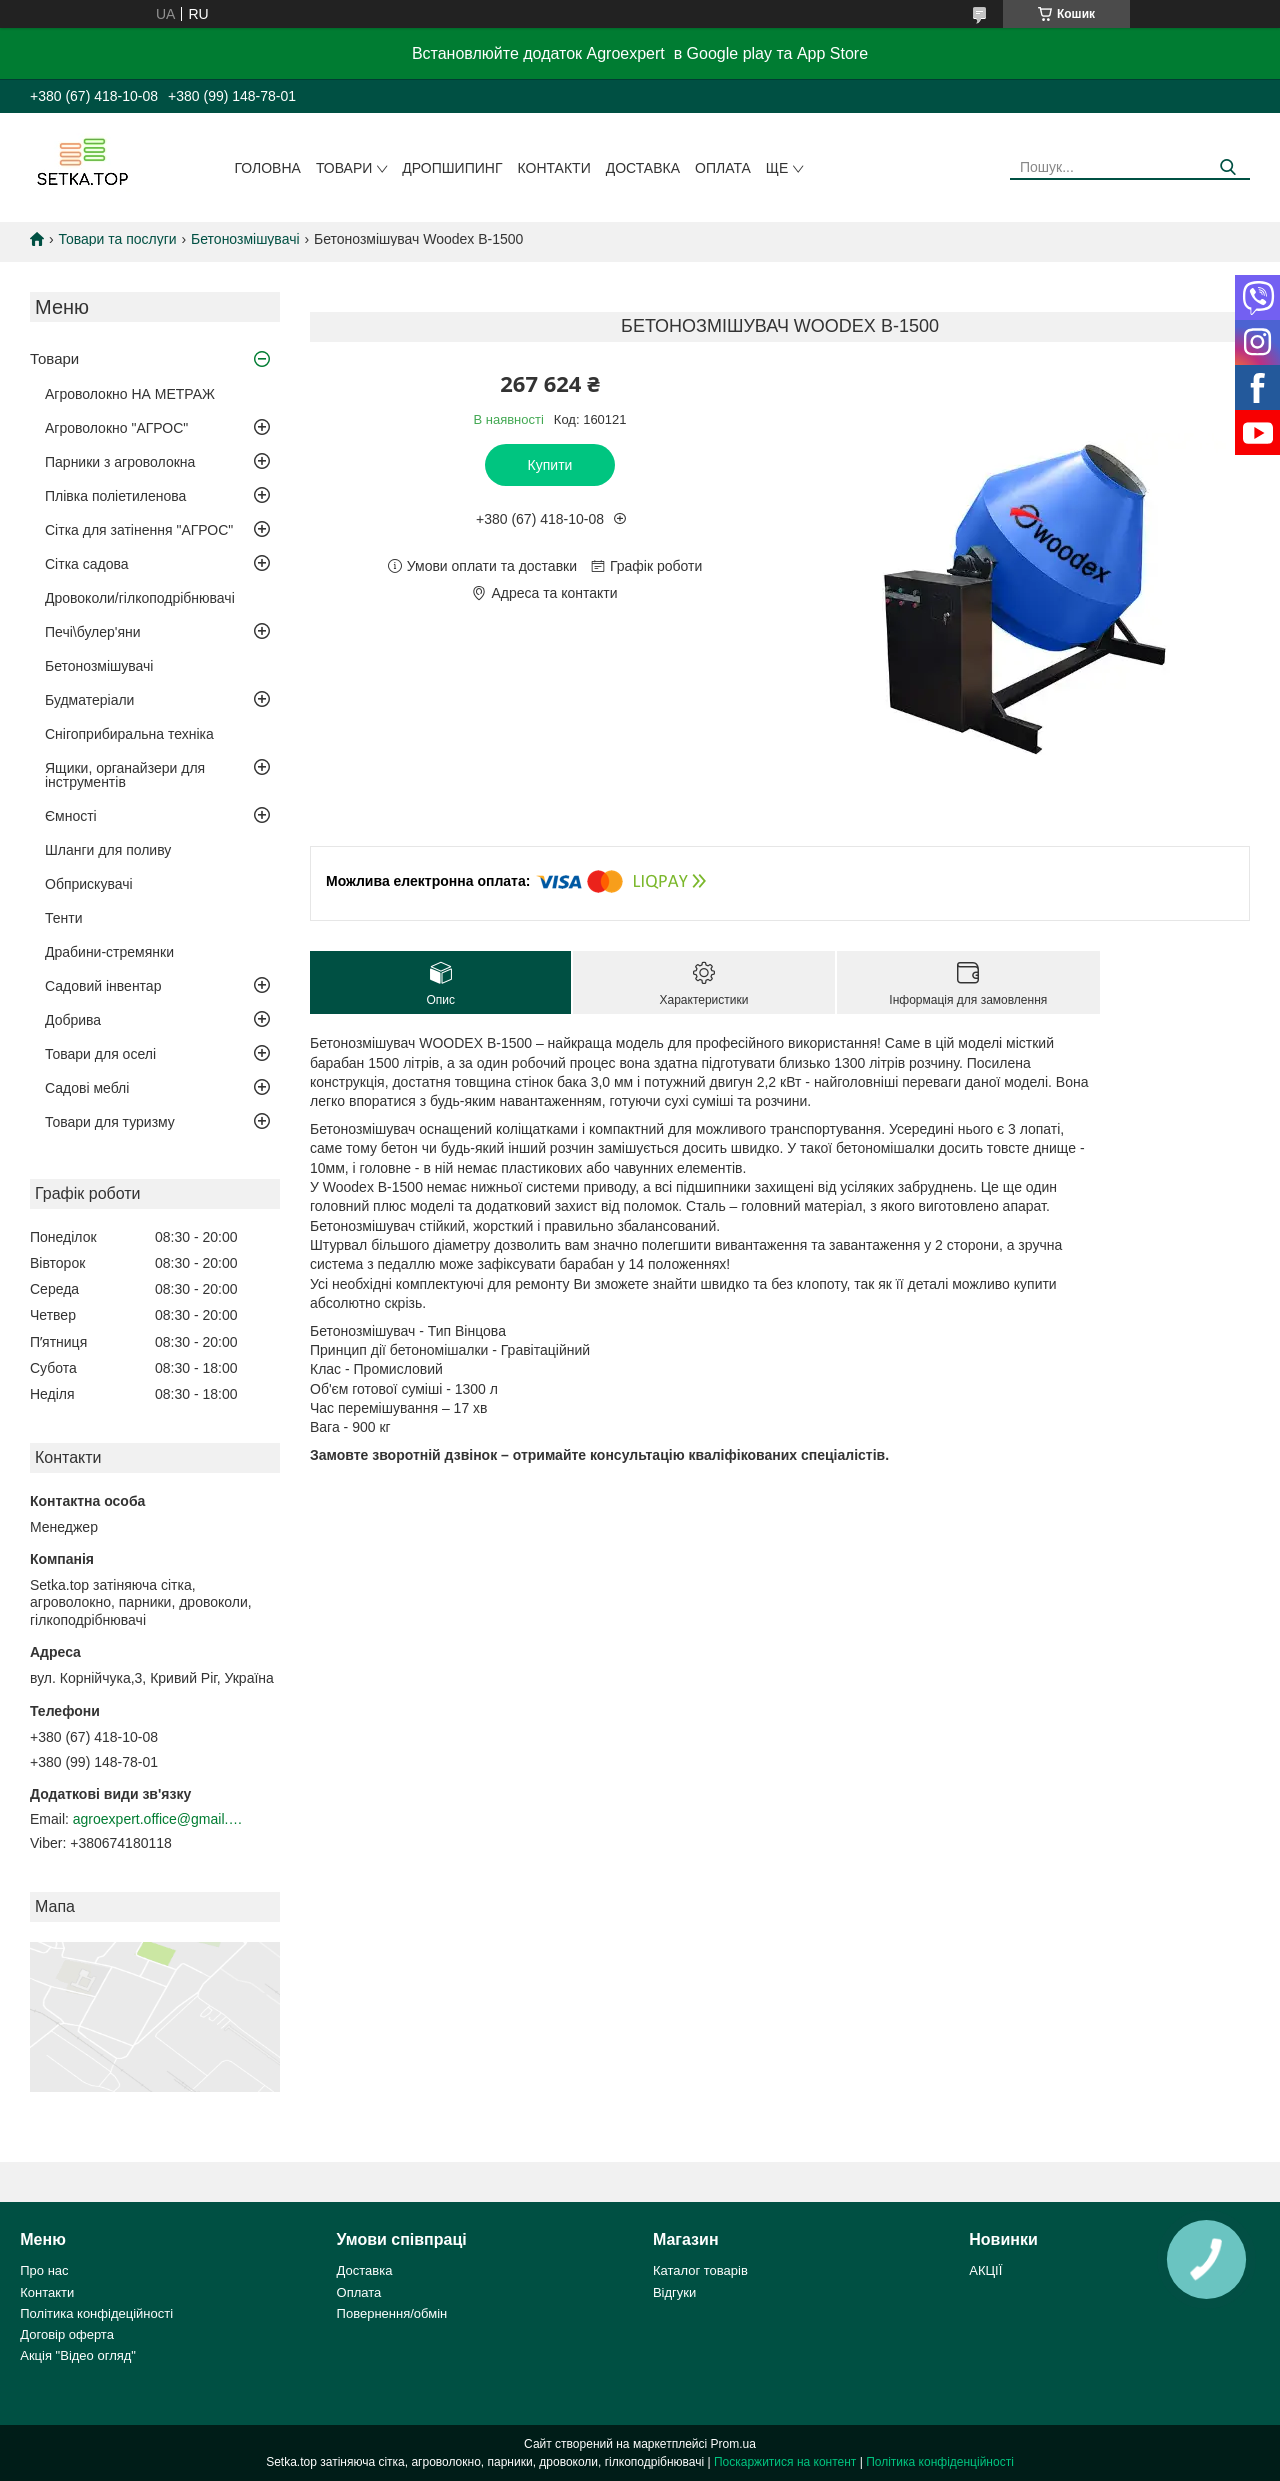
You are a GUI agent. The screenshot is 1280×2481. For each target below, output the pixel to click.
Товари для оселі (100, 1054)
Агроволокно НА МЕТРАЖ (130, 394)
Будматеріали (89, 700)
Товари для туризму (110, 1122)
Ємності (71, 816)
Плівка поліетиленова (115, 496)
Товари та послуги (117, 239)
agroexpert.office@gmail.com (158, 1819)
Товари (344, 168)
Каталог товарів (700, 2270)
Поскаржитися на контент (785, 2462)
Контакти (554, 168)
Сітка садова (87, 564)
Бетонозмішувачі (245, 239)
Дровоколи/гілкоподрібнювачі (140, 598)
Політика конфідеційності (96, 2313)
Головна (268, 168)
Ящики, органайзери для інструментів (125, 775)
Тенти (64, 918)
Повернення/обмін (392, 2313)
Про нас (44, 2270)
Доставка (643, 168)
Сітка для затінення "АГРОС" (139, 530)
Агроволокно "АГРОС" (116, 428)
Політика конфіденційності (940, 2462)
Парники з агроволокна (120, 462)
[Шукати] (1227, 167)
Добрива (73, 1020)
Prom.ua (733, 2444)
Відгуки (674, 2292)
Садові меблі (87, 1088)
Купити (550, 465)
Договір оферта (67, 2334)
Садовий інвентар (103, 986)
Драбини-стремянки (109, 952)
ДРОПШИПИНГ (452, 168)
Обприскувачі (89, 884)
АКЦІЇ (985, 2270)
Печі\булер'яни (93, 632)
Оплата (723, 168)
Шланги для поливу (108, 850)
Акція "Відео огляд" (78, 2355)
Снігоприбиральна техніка (129, 734)
